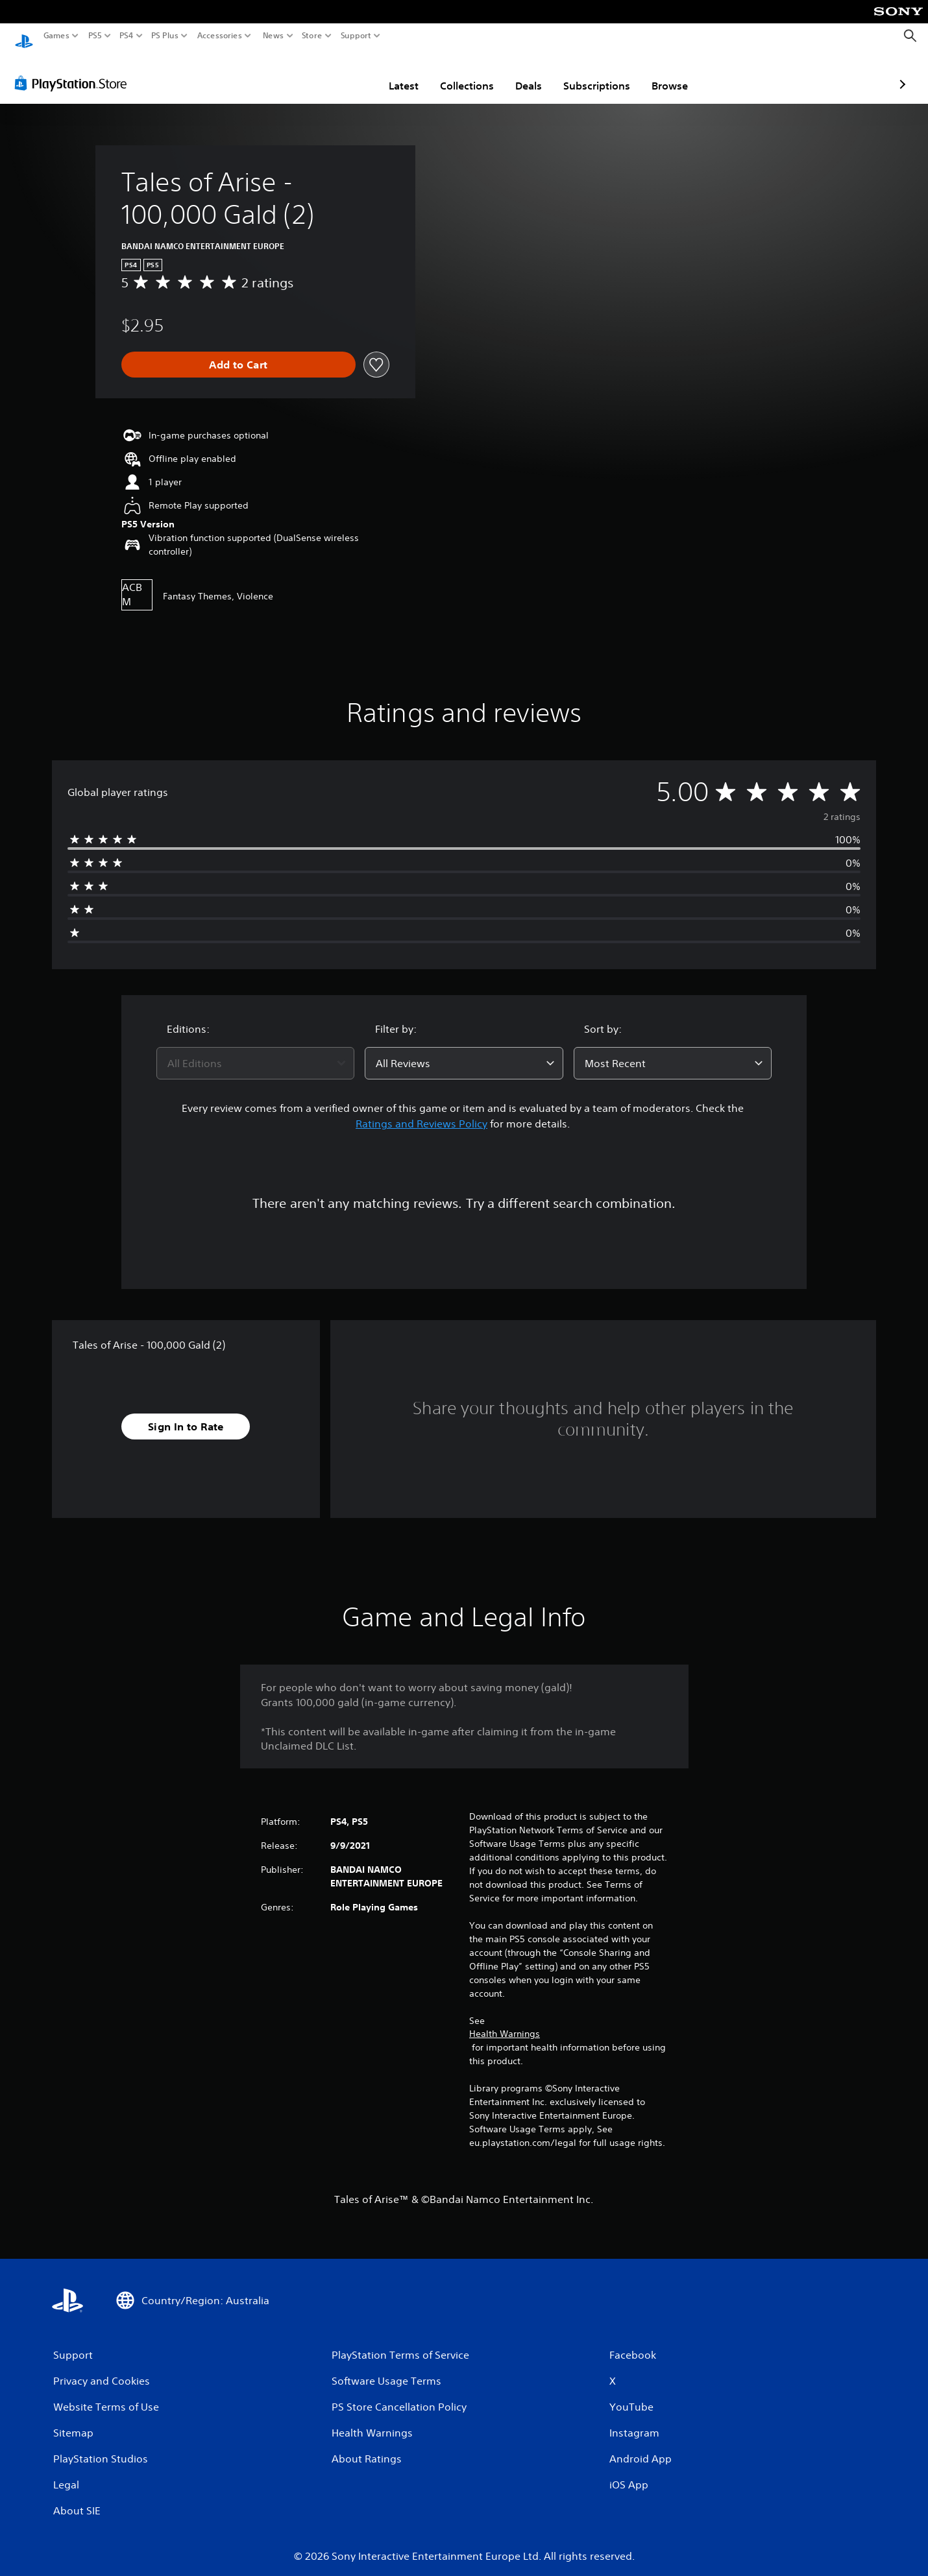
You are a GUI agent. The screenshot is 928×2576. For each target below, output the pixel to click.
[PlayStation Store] (74, 70)
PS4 (126, 35)
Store (312, 35)
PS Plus (164, 35)
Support (356, 35)
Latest (328, 73)
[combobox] (255, 1051)
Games (56, 35)
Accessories (219, 35)
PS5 (95, 35)
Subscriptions (520, 73)
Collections (391, 73)
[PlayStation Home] (24, 36)
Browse (594, 73)
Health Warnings (504, 2021)
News (273, 35)
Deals (452, 73)
